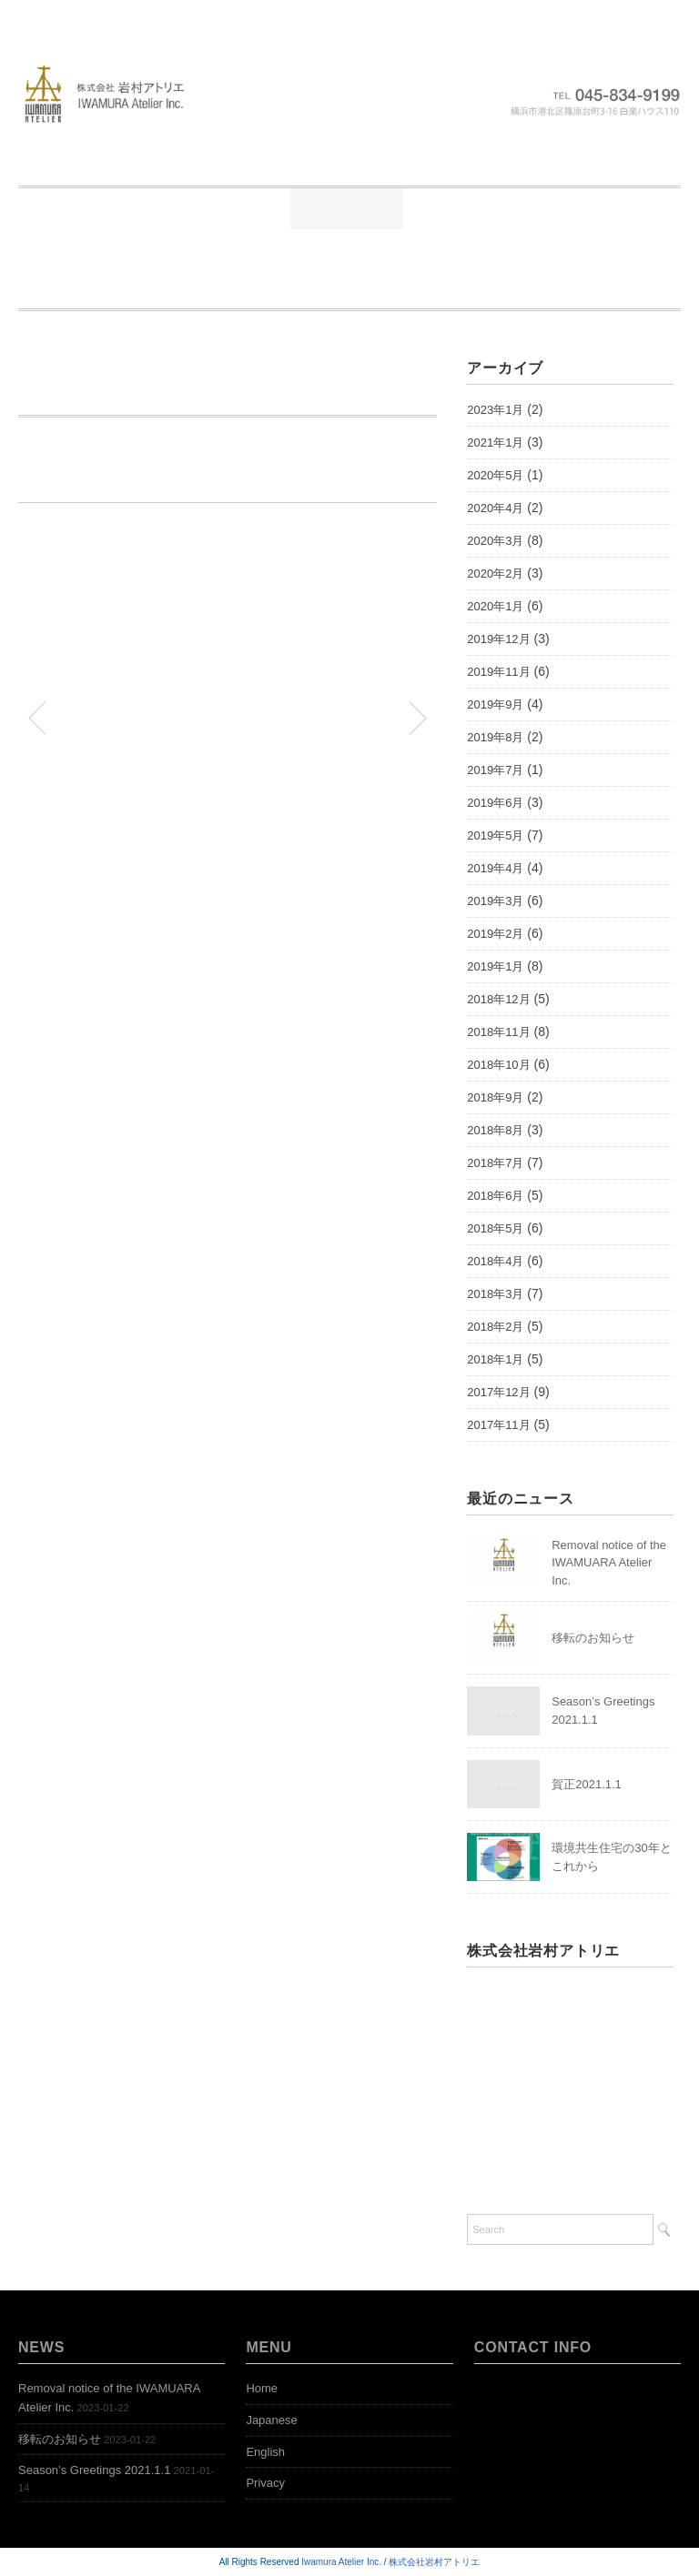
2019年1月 (495, 966)
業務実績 (463, 208)
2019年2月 (495, 934)
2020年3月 (495, 541)
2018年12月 (498, 999)
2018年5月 (495, 1228)
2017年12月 (498, 1392)
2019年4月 (495, 868)
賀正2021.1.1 (587, 1784)
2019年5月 (495, 835)
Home (109, 208)
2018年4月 (495, 1261)
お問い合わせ (273, 249)
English (265, 2452)
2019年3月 (495, 901)
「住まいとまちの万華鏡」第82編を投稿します (325, 717)
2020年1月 (495, 606)
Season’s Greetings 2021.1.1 (94, 2470)
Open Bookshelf (343, 289)
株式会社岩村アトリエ (434, 2562)
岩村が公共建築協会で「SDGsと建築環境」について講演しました (236, 388)
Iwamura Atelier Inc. (341, 2562)
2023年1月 (495, 410)
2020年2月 (495, 573)
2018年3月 (495, 1294)
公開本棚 (580, 208)
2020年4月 (495, 508)
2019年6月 (495, 803)
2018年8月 (495, 1130)
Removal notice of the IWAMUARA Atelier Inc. (609, 1562)
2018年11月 (498, 1032)
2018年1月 (495, 1359)
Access (477, 289)
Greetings (406, 249)
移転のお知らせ (593, 1638)
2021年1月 (495, 442)
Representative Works (161, 289)
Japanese (271, 2420)
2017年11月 (498, 1425)
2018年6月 (495, 1195)
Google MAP (503, 2156)
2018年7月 (495, 1163)
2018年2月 (495, 1326)
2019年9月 (495, 704)
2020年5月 (495, 475)
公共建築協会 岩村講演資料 (101, 546)
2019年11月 (498, 672)
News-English (541, 249)
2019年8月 (495, 737)
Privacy (265, 2483)
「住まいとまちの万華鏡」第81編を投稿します (130, 717)
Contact (584, 289)
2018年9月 (495, 1097)
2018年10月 (498, 1065)
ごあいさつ (223, 208)
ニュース (347, 208)
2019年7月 (495, 770)
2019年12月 (498, 639)
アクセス (143, 249)
